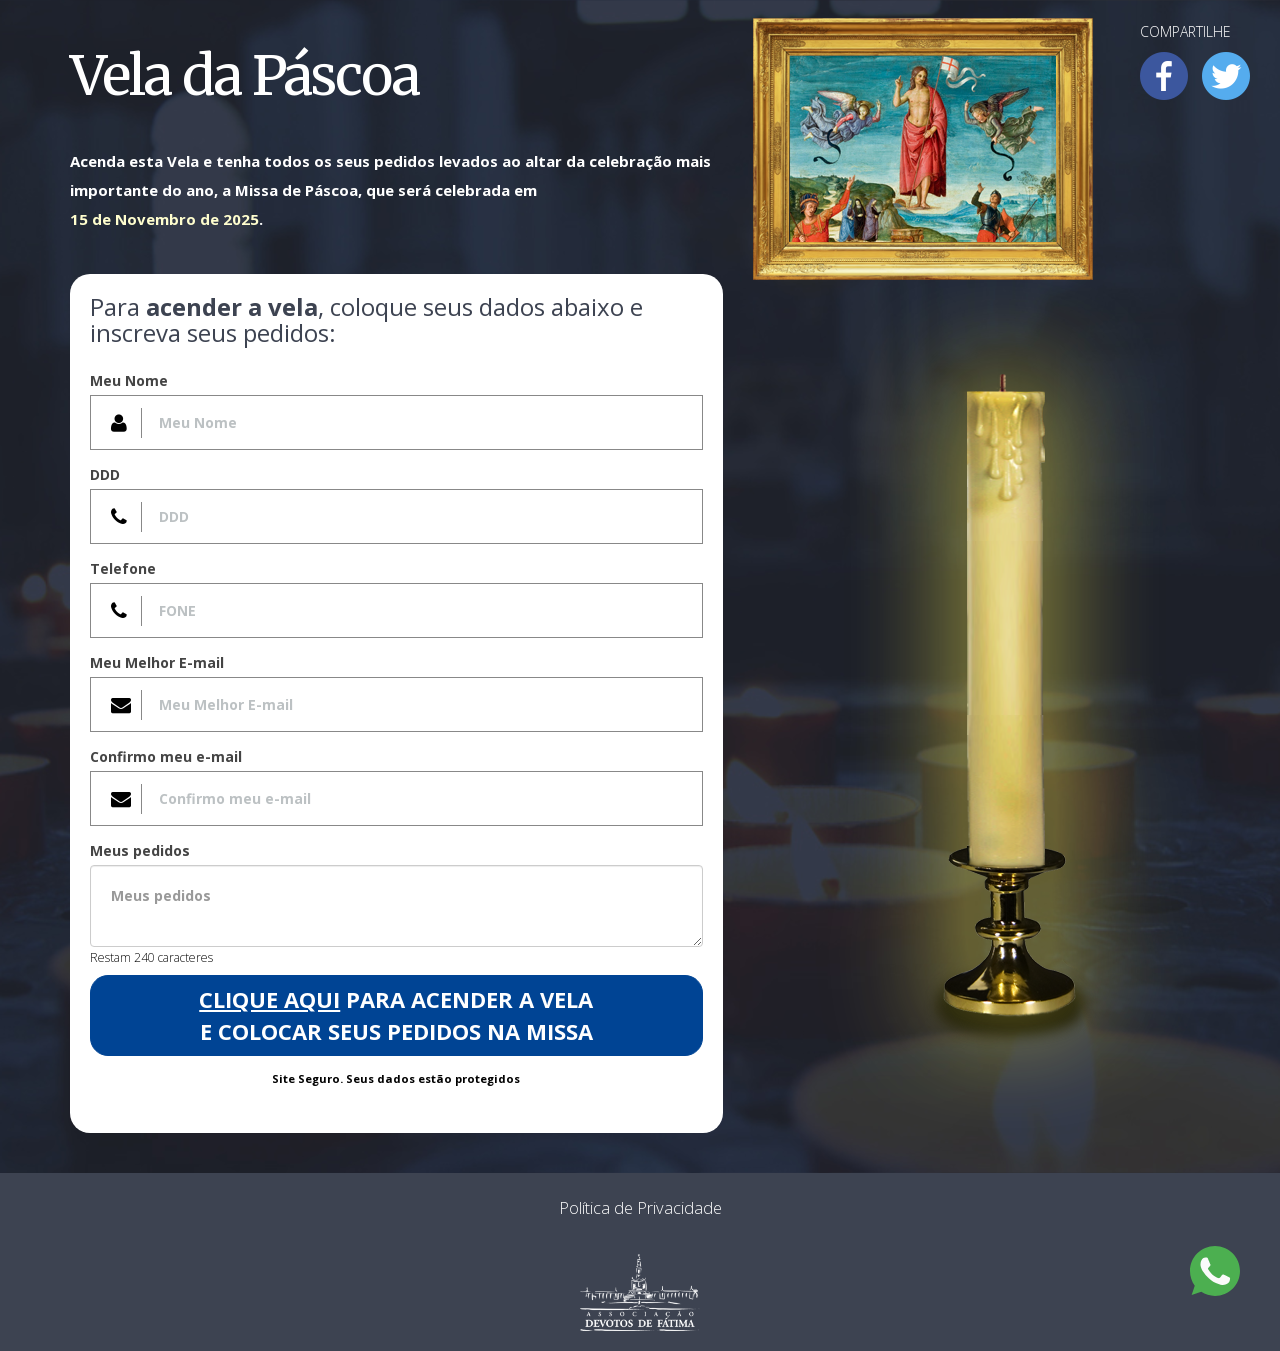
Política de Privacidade (640, 1207)
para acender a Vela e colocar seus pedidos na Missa (396, 1014)
